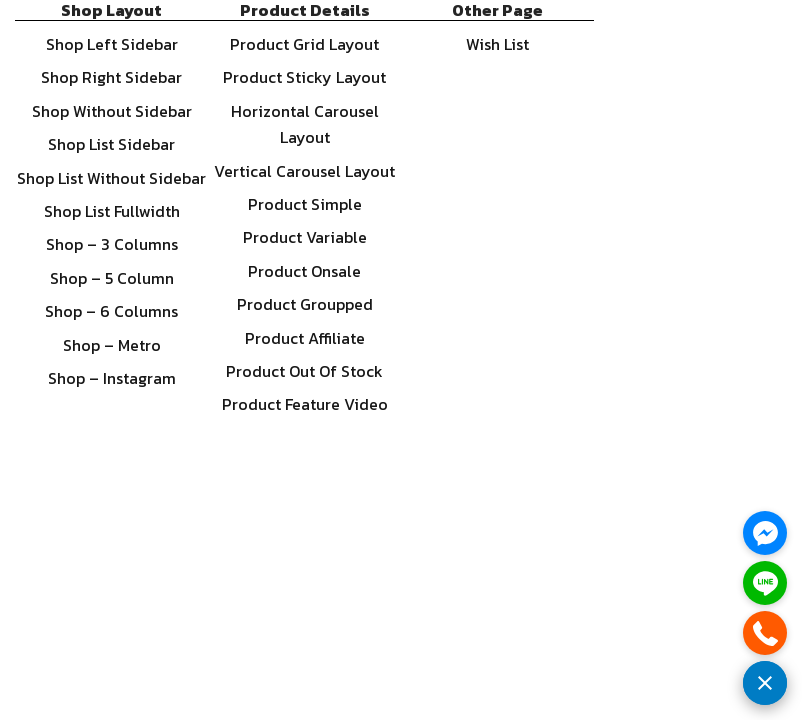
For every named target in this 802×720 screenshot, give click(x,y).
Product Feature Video (305, 404)
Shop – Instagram (112, 378)
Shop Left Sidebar (112, 44)
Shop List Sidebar (111, 144)
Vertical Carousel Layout (304, 171)
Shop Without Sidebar (112, 111)
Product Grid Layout (304, 44)
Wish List (497, 44)
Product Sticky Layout (304, 77)
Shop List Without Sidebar (111, 178)
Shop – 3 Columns (112, 244)
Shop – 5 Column (112, 278)
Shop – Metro (112, 345)
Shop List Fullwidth (112, 211)
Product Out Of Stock (304, 371)
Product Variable (305, 237)
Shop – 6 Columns (111, 311)
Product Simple (305, 204)
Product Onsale (304, 271)
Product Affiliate (305, 338)
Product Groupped (305, 304)
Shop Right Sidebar (111, 77)
